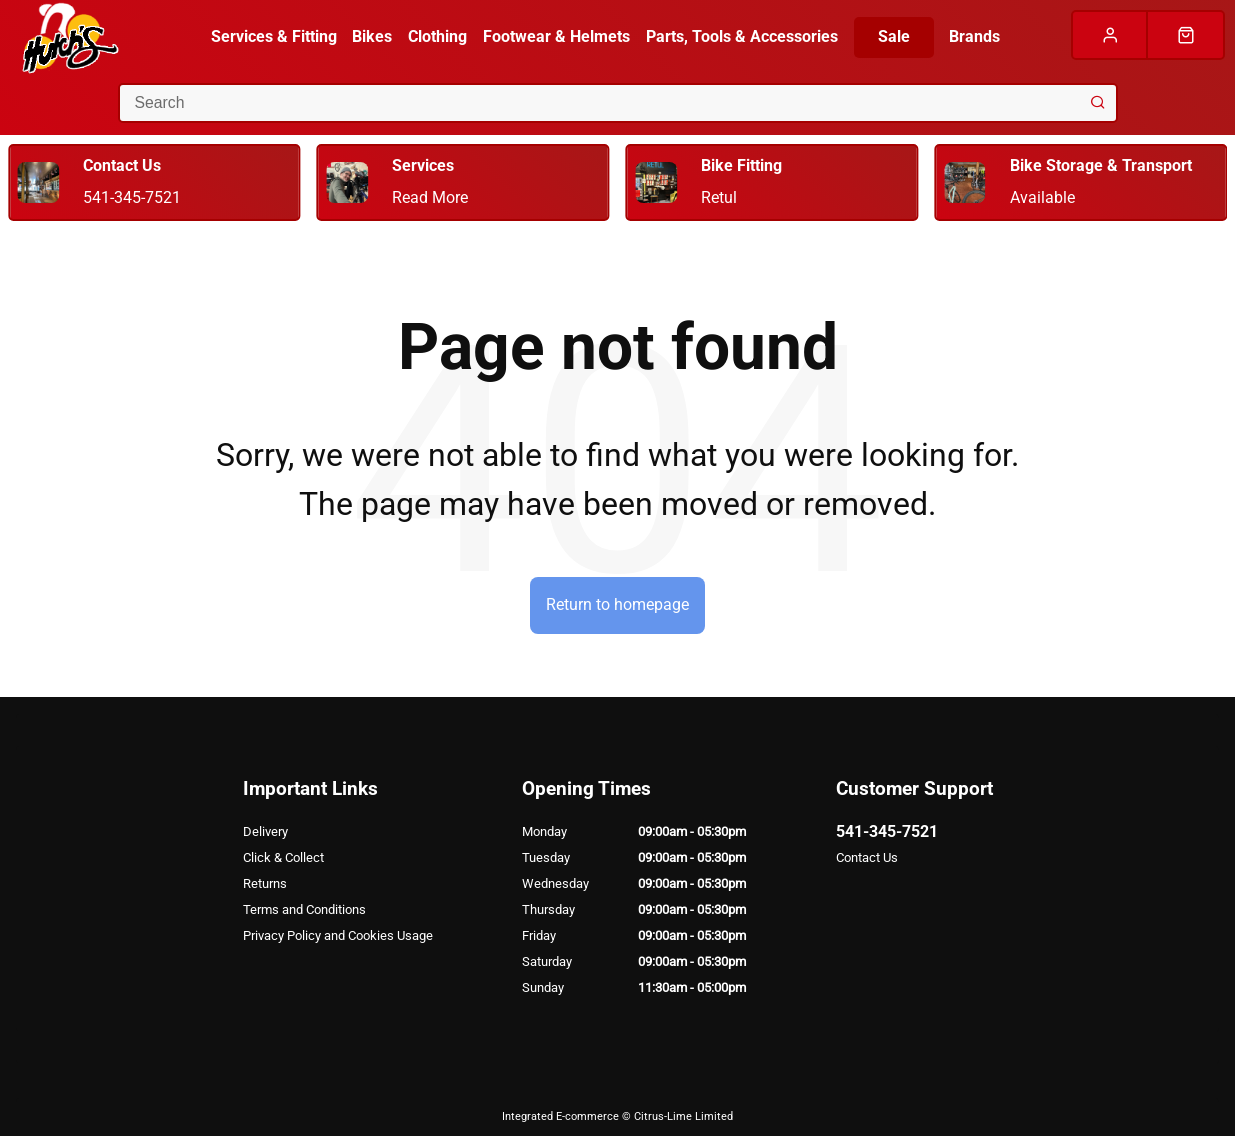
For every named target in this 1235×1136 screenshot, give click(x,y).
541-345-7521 (887, 831)
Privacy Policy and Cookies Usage (338, 935)
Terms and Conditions (304, 909)
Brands (974, 36)
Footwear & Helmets (556, 36)
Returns (265, 883)
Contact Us (867, 857)
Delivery (265, 831)
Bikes (372, 36)
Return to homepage (617, 604)
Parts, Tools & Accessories (742, 36)
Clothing (437, 36)
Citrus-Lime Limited (683, 1116)
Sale (894, 36)
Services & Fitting (274, 36)
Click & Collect (283, 857)
